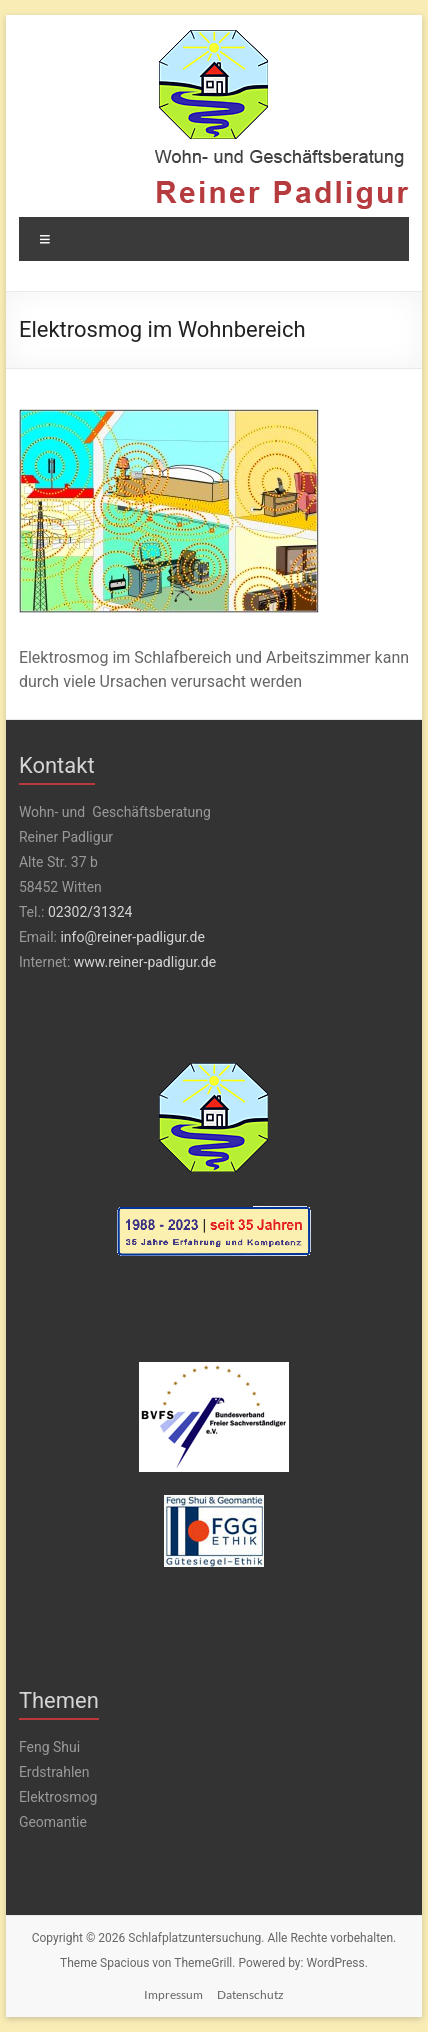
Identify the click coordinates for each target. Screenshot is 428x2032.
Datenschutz (250, 1994)
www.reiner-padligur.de (145, 962)
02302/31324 (90, 912)
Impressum (173, 1994)
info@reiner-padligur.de (132, 937)
